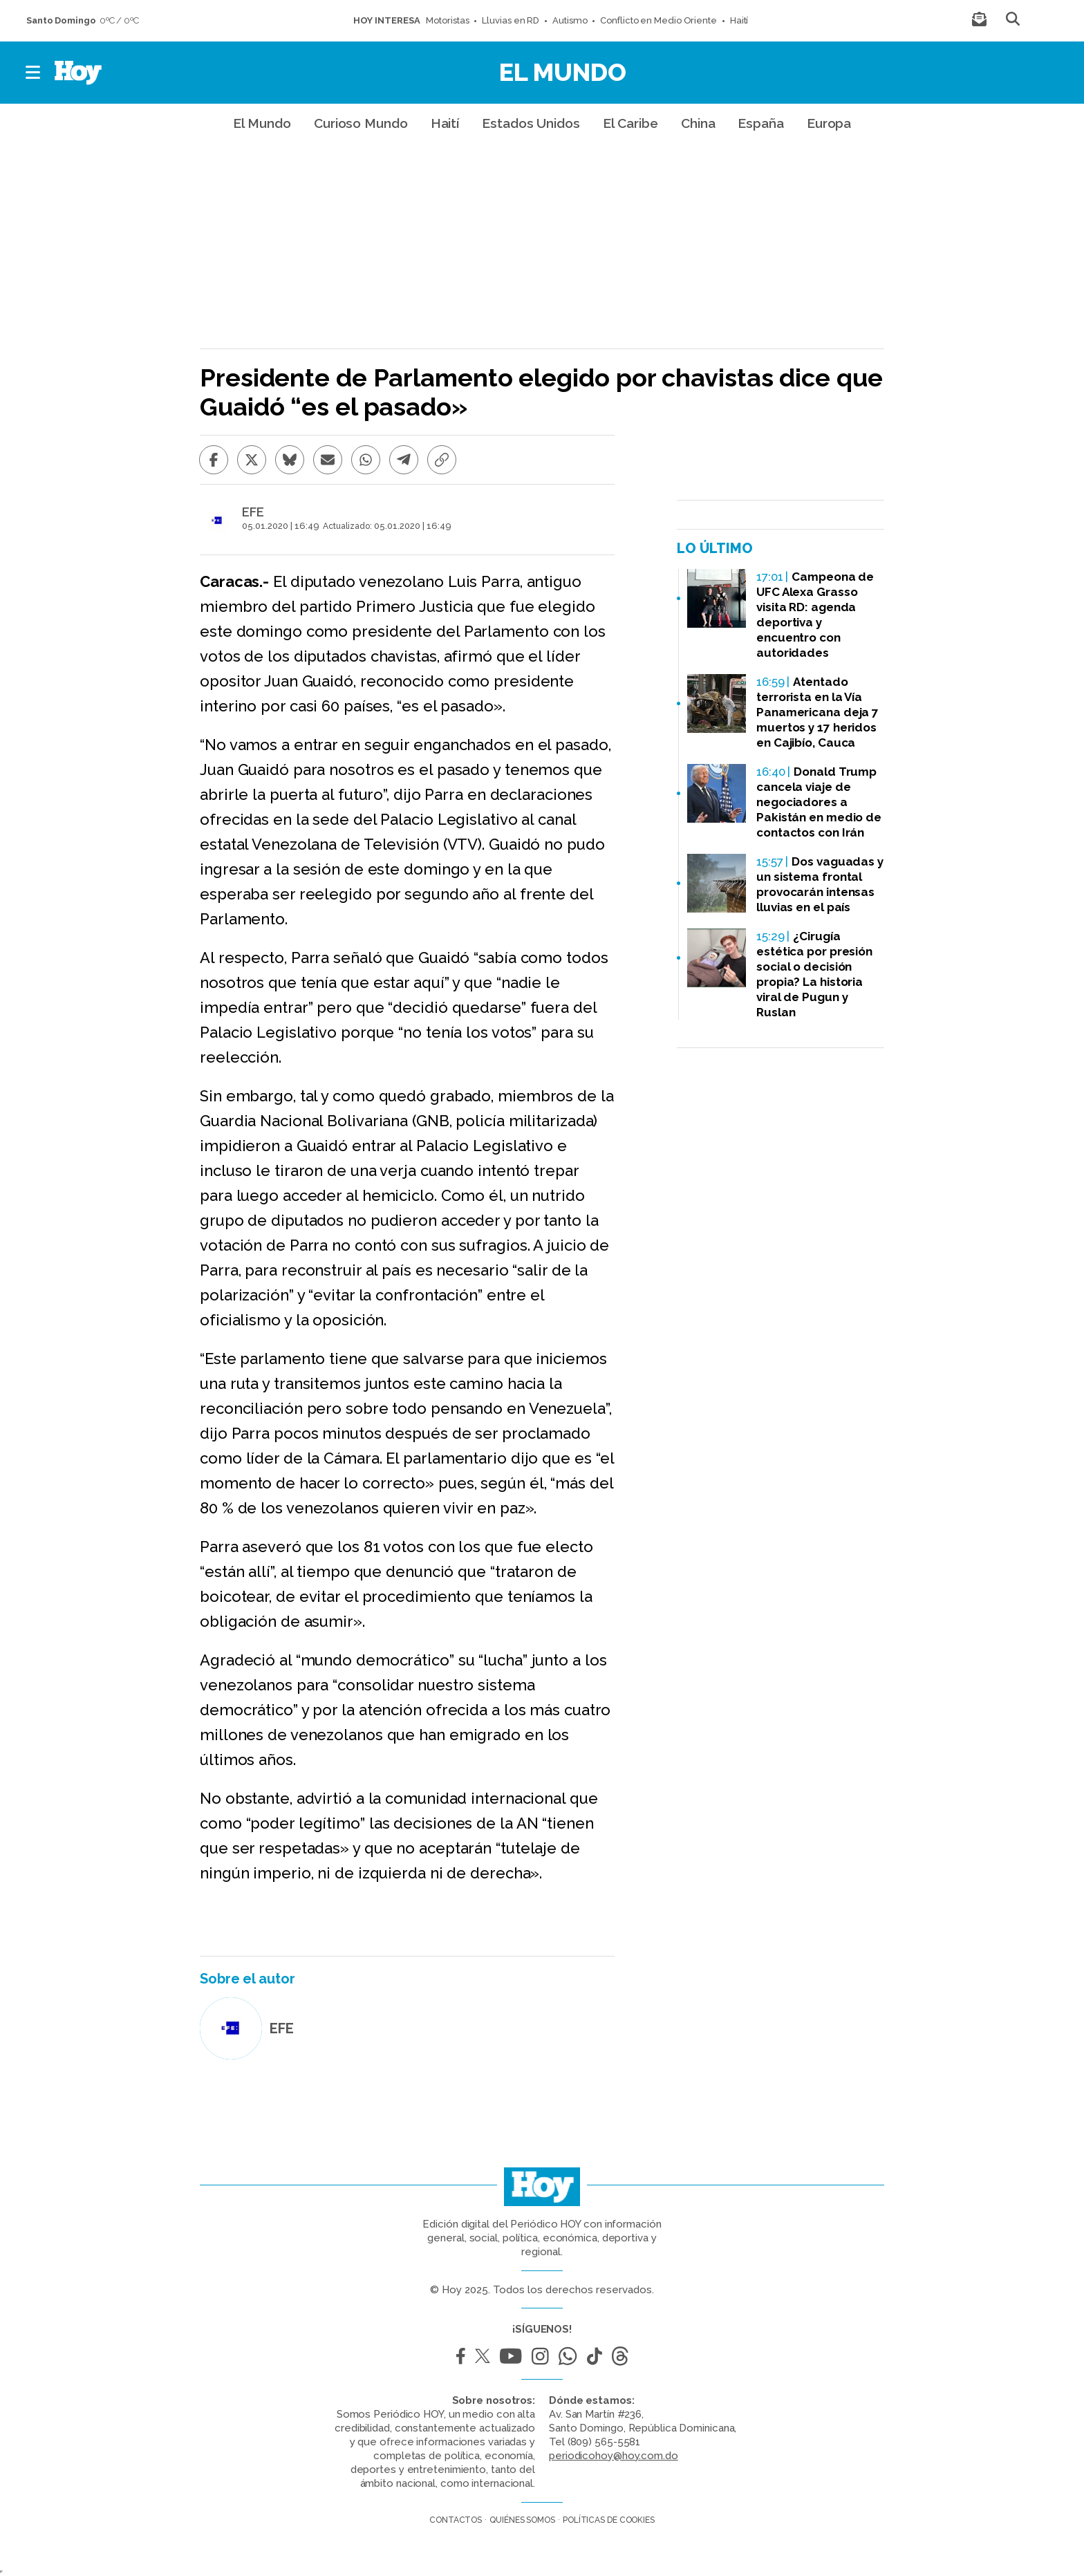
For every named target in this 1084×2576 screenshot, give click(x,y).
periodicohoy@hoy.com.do (613, 2455)
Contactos (455, 2520)
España (760, 123)
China (698, 123)
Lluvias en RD (510, 20)
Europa (829, 123)
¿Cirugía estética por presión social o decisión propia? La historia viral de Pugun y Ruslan (814, 974)
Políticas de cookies (609, 2520)
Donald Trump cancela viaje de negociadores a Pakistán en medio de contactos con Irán (818, 802)
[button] (34, 72)
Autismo (569, 20)
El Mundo (562, 71)
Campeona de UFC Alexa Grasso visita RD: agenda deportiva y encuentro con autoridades (815, 615)
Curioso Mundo (361, 123)
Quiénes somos (522, 2520)
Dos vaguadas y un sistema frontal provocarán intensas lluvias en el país (820, 884)
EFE (253, 512)
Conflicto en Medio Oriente (658, 20)
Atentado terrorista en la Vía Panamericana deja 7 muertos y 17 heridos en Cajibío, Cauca (817, 712)
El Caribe (630, 123)
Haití (739, 20)
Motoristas (447, 20)
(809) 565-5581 (604, 2442)
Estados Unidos (531, 123)
